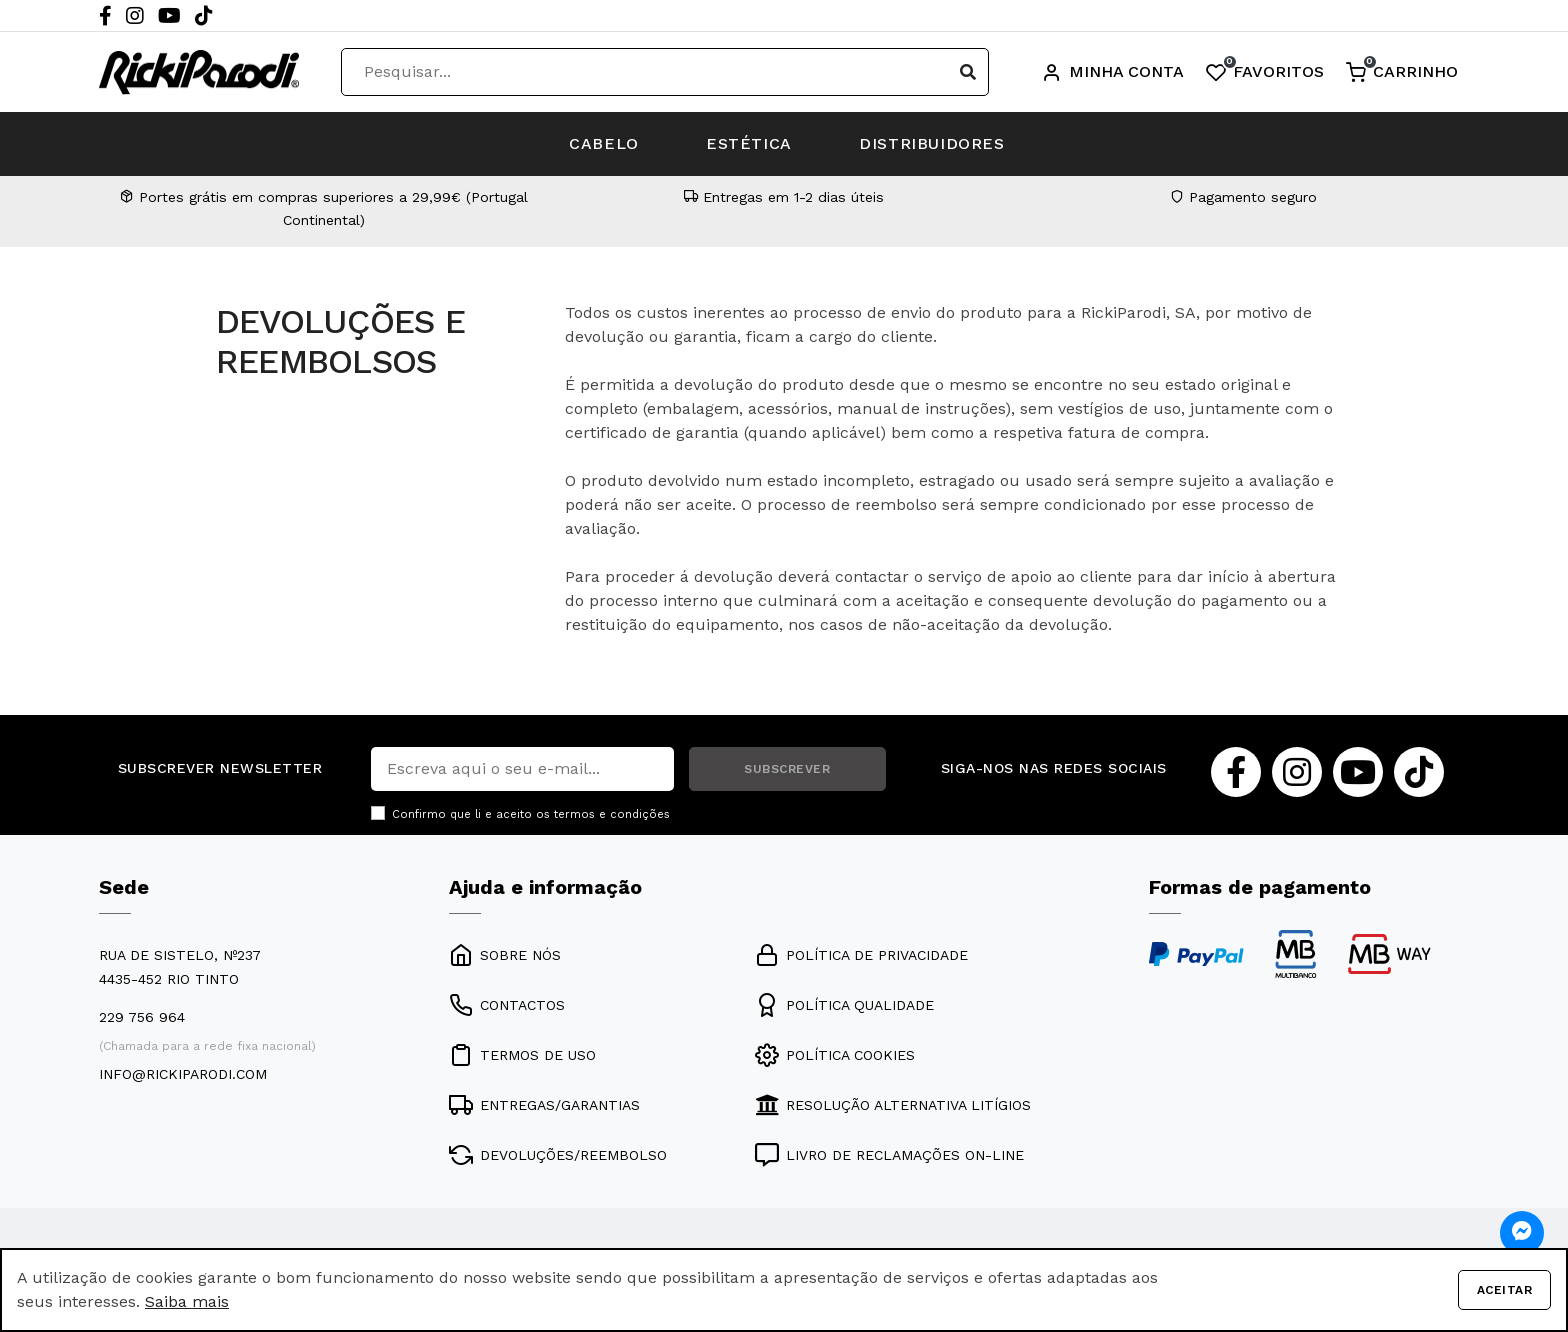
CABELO (602, 143)
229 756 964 (142, 1017)
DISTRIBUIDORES (934, 143)
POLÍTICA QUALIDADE (844, 1005)
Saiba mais (187, 1301)
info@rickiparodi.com (183, 1074)
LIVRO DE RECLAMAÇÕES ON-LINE (889, 1155)
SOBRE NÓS (505, 955)
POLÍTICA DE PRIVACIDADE (861, 955)
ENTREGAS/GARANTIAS (544, 1105)
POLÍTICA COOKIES (835, 1055)
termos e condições (612, 814)
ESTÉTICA (749, 143)
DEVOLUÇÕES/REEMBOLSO (558, 1155)
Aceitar (1504, 1290)
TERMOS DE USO (522, 1055)
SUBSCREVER (787, 769)
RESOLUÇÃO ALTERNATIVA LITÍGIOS (893, 1105)
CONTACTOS (507, 1005)
